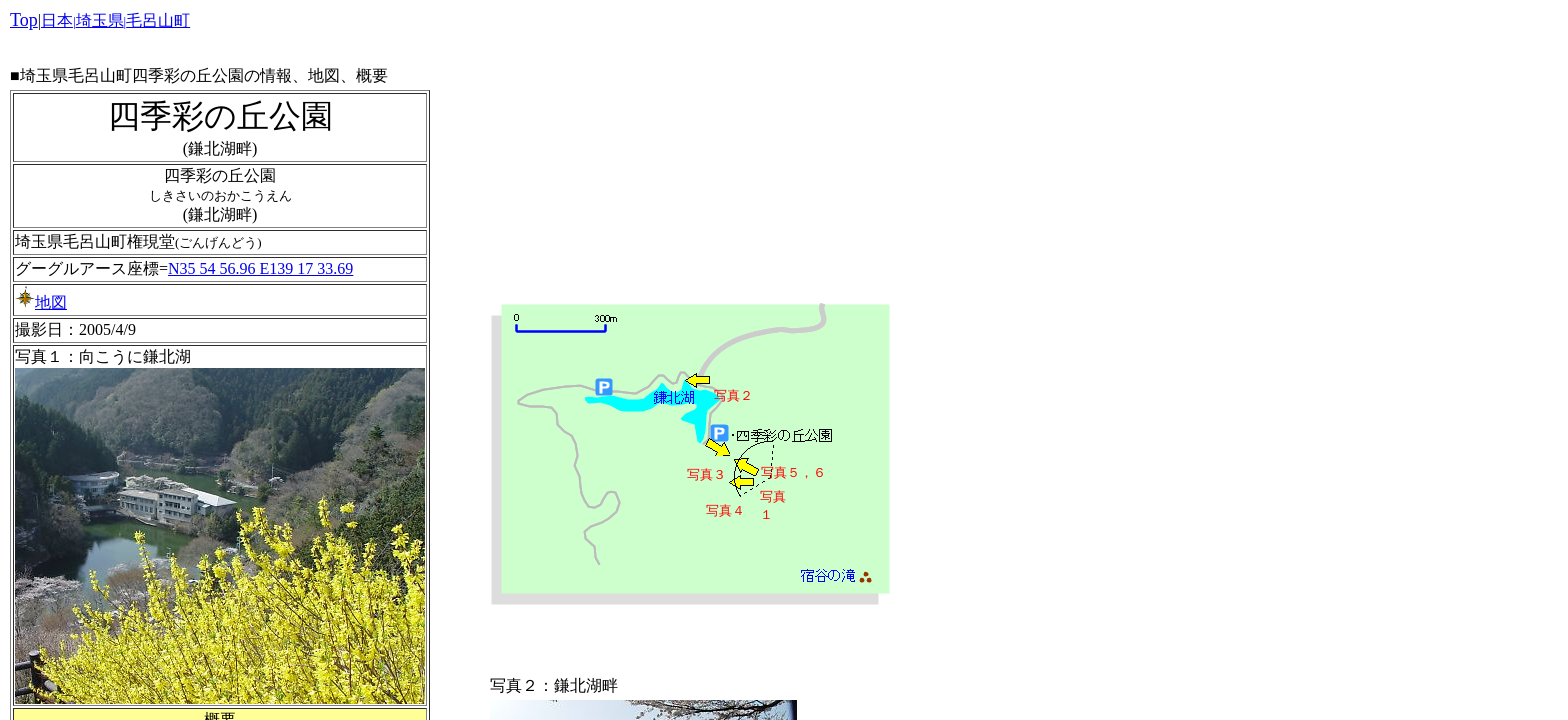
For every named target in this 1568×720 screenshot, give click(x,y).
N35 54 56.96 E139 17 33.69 (260, 268)
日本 (57, 20)
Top (24, 20)
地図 (41, 302)
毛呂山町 (158, 20)
